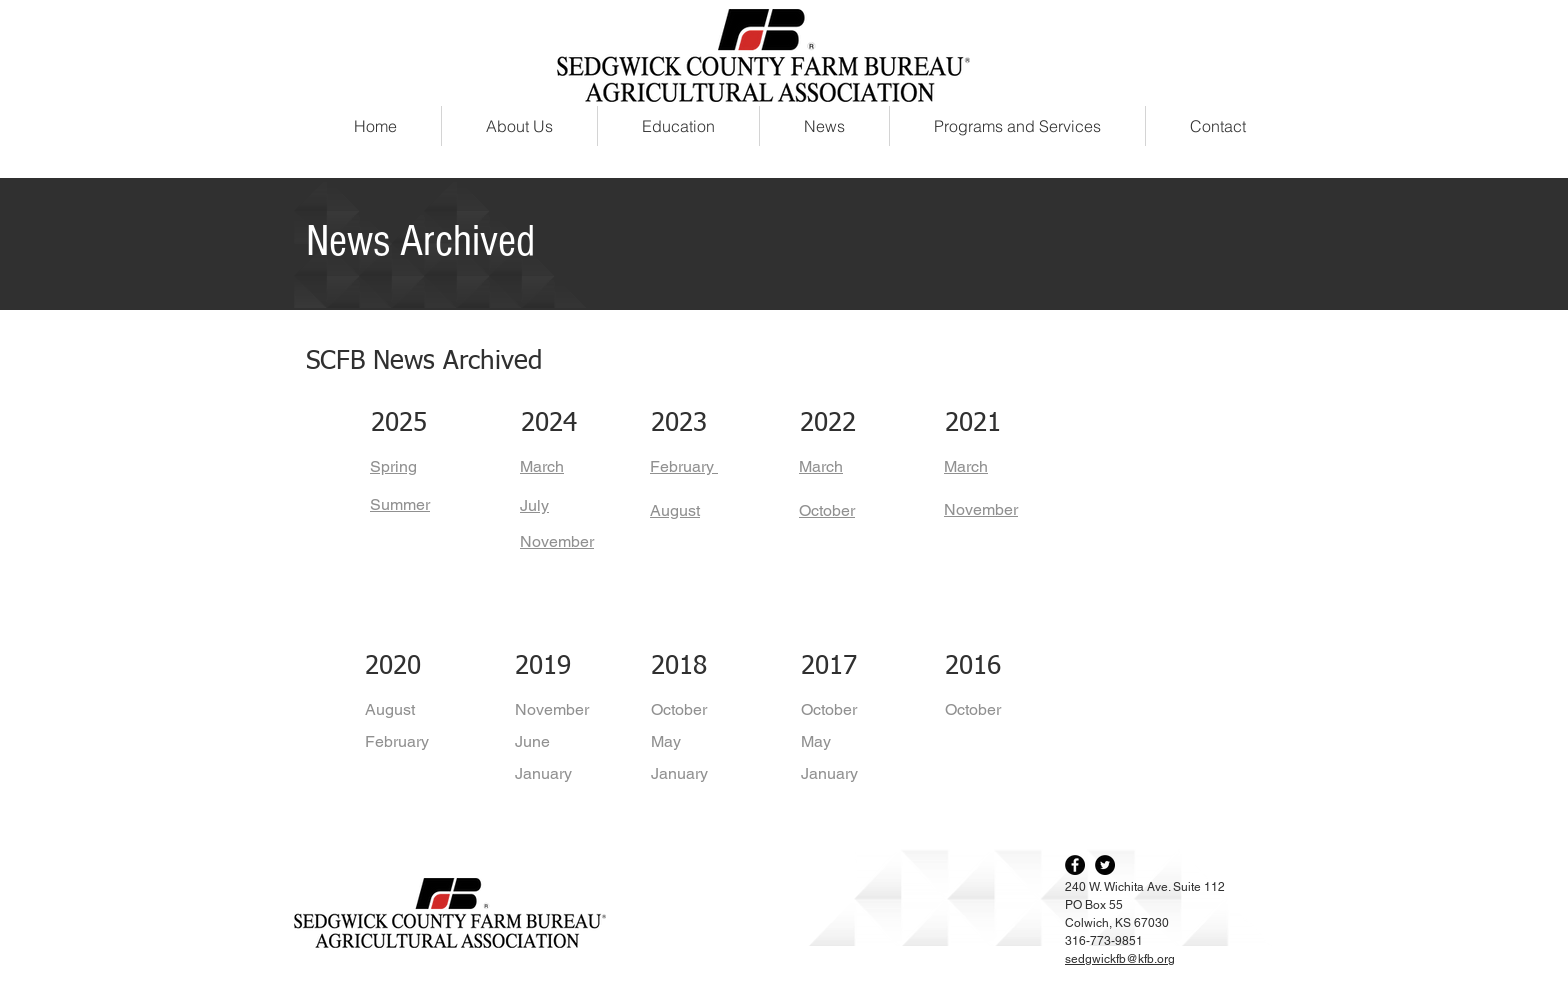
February (397, 741)
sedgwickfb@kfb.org (1120, 959)
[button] (1017, 126)
